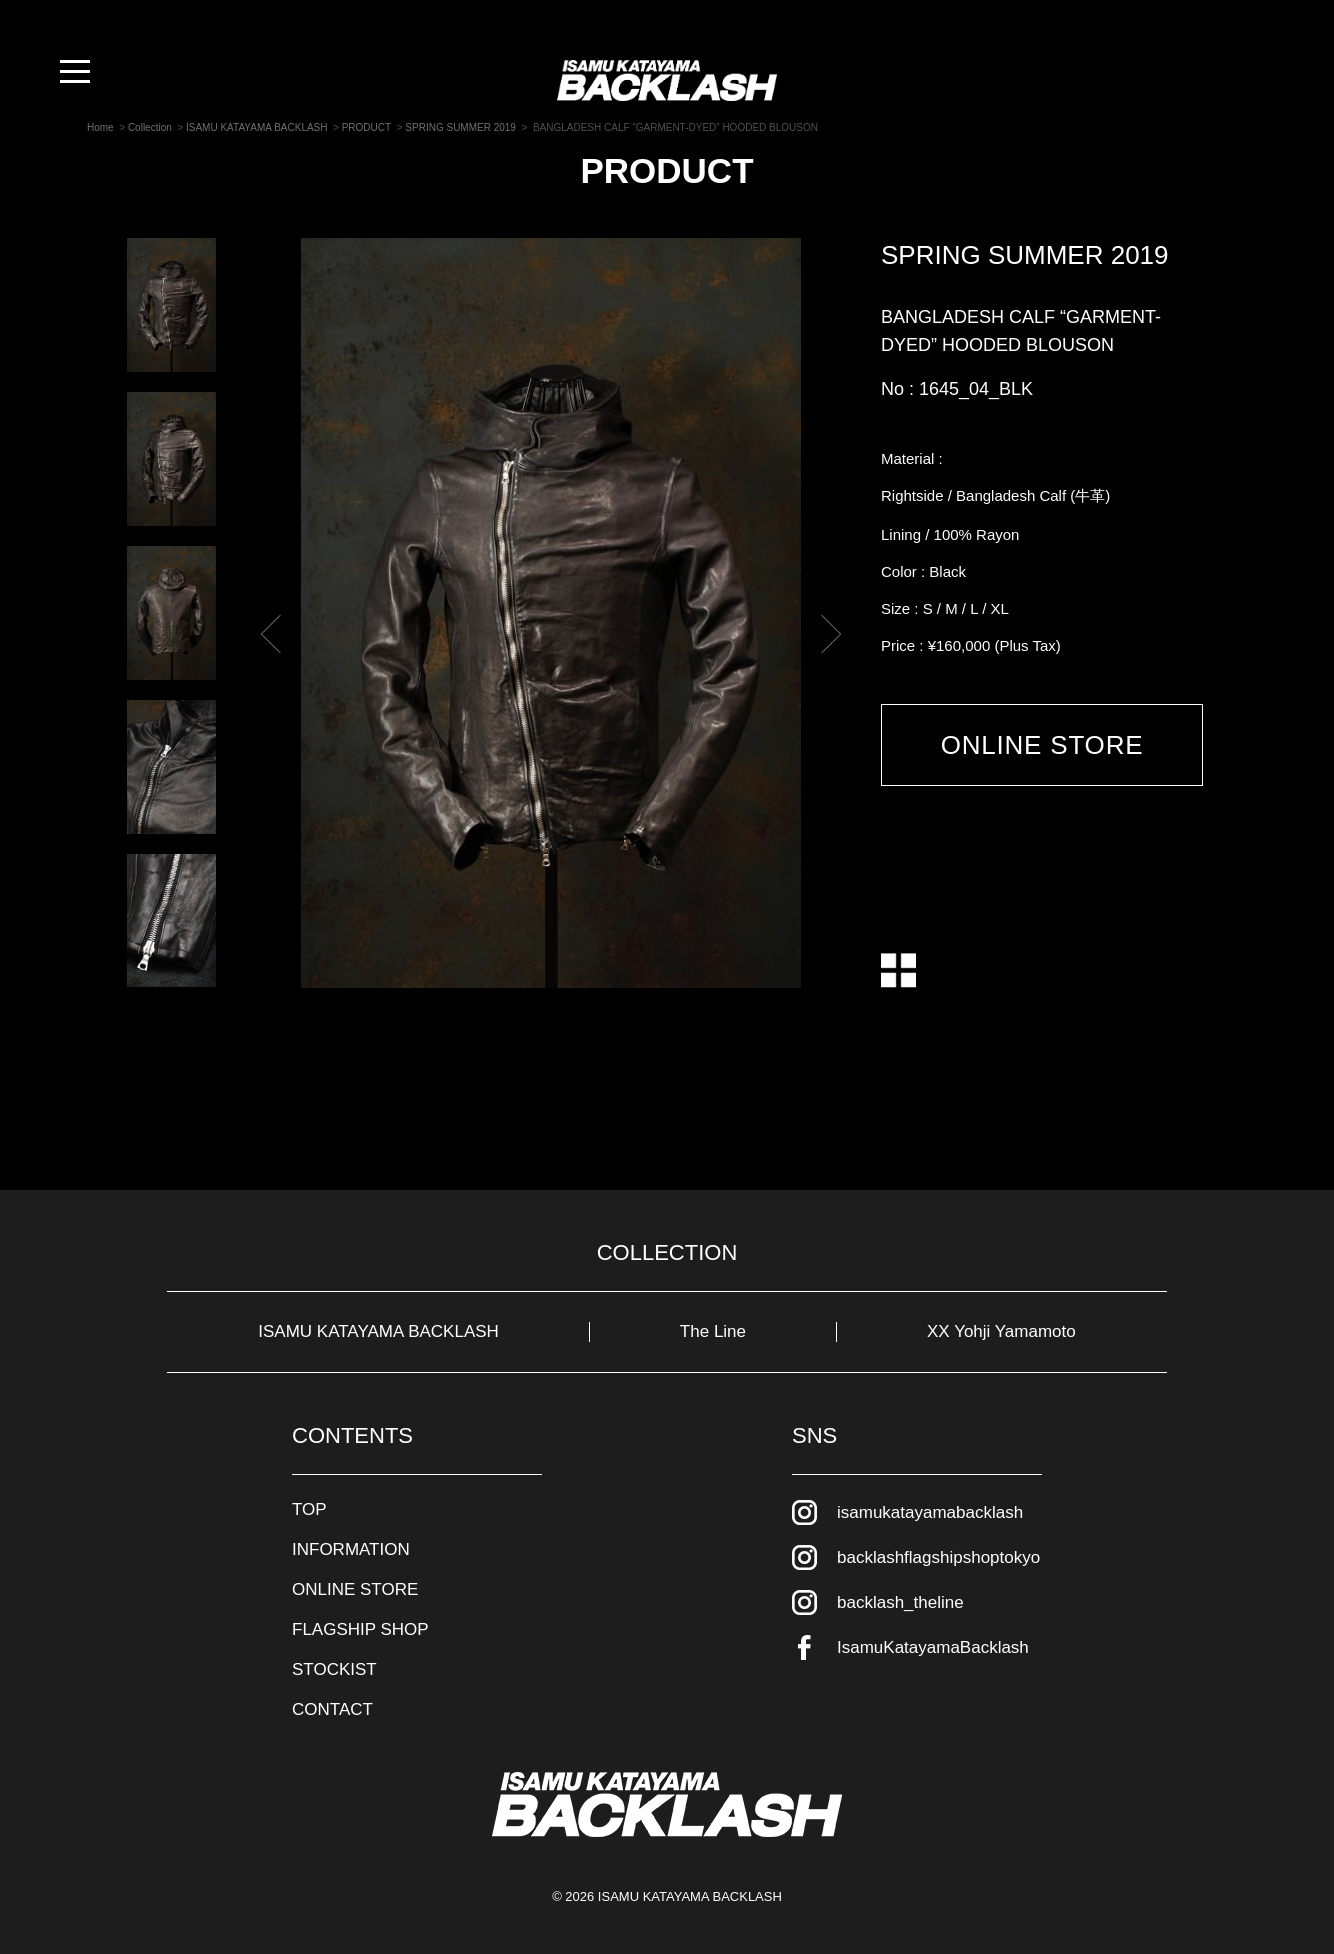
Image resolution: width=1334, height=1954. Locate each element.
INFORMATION (351, 1549)
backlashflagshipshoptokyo (938, 1557)
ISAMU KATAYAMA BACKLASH (378, 1331)
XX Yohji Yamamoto (1001, 1331)
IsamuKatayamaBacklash (933, 1647)
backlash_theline (900, 1602)
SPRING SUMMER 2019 (1025, 255)
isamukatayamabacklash (930, 1512)
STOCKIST (334, 1669)
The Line (713, 1331)
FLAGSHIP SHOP (360, 1629)
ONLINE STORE (1042, 745)
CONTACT (332, 1709)
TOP (309, 1509)
